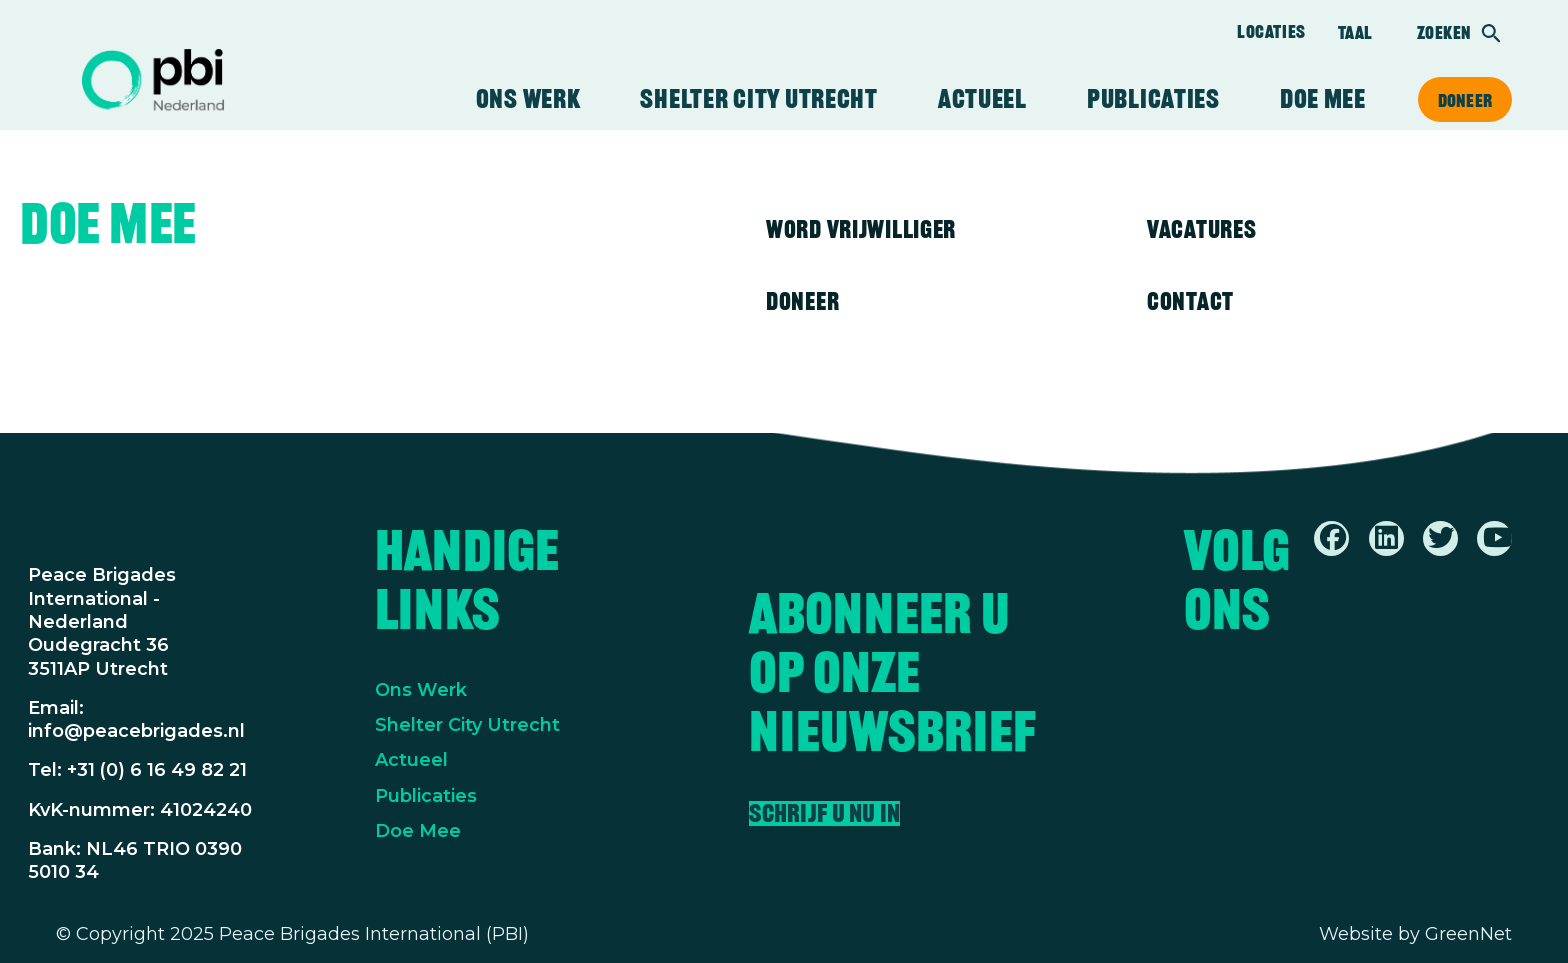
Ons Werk (421, 690)
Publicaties (1153, 99)
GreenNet (1468, 934)
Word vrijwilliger (861, 229)
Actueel (982, 99)
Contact (1190, 301)
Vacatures (1201, 229)
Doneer (1465, 100)
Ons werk (528, 99)
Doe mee (1323, 99)
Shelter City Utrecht (758, 99)
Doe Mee (418, 831)
